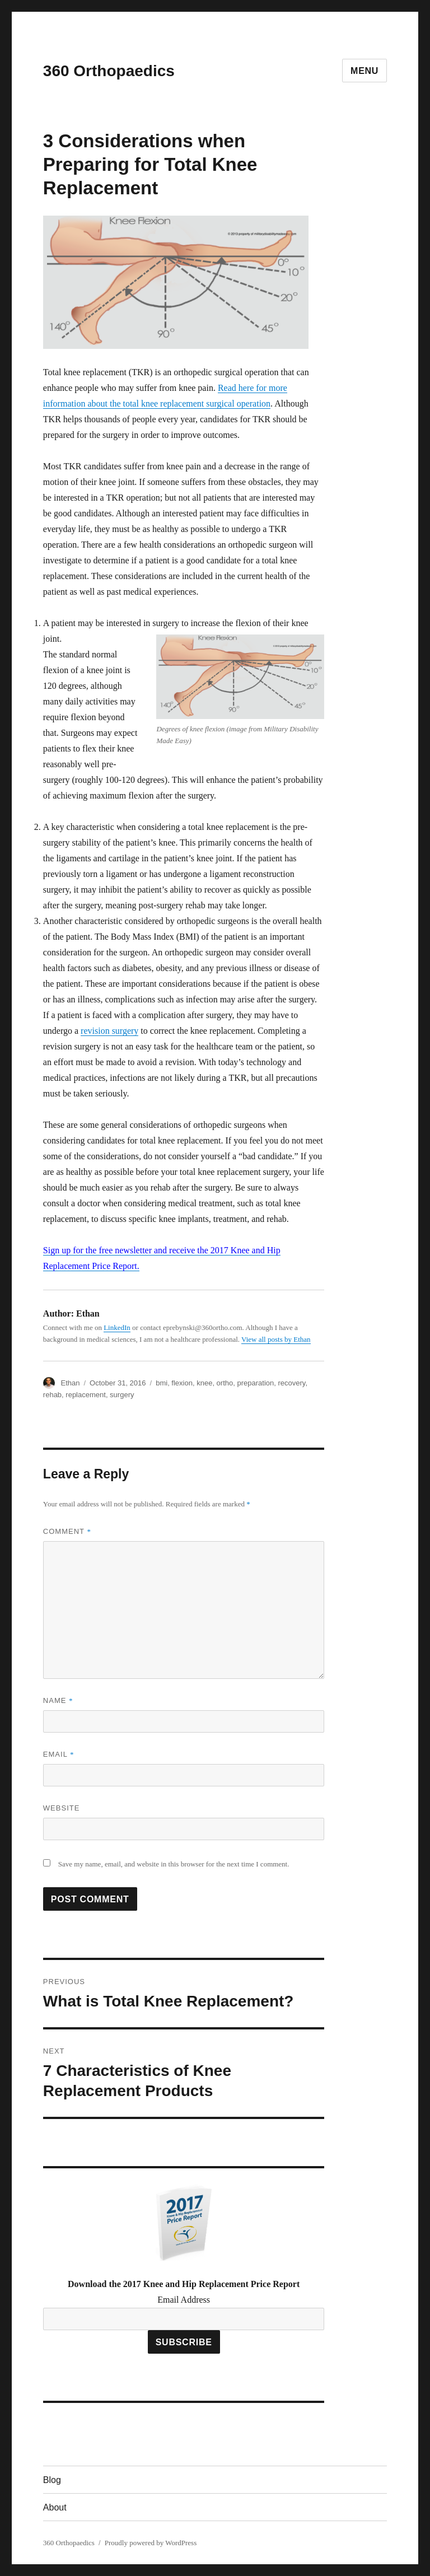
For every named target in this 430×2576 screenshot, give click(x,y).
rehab (52, 1394)
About (55, 2507)
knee (204, 1383)
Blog (52, 2480)
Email (58, 1754)
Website (61, 1808)
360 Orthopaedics (109, 71)
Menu (364, 71)
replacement (86, 1394)
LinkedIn (117, 1327)
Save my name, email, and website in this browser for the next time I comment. (173, 1864)
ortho (225, 1383)
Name (58, 1700)
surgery (122, 1394)
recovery (292, 1383)
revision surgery (109, 1030)
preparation (255, 1383)
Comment (67, 1531)
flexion (182, 1383)
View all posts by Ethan (275, 1339)
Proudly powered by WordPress (151, 2542)
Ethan (70, 1383)
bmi (161, 1383)
